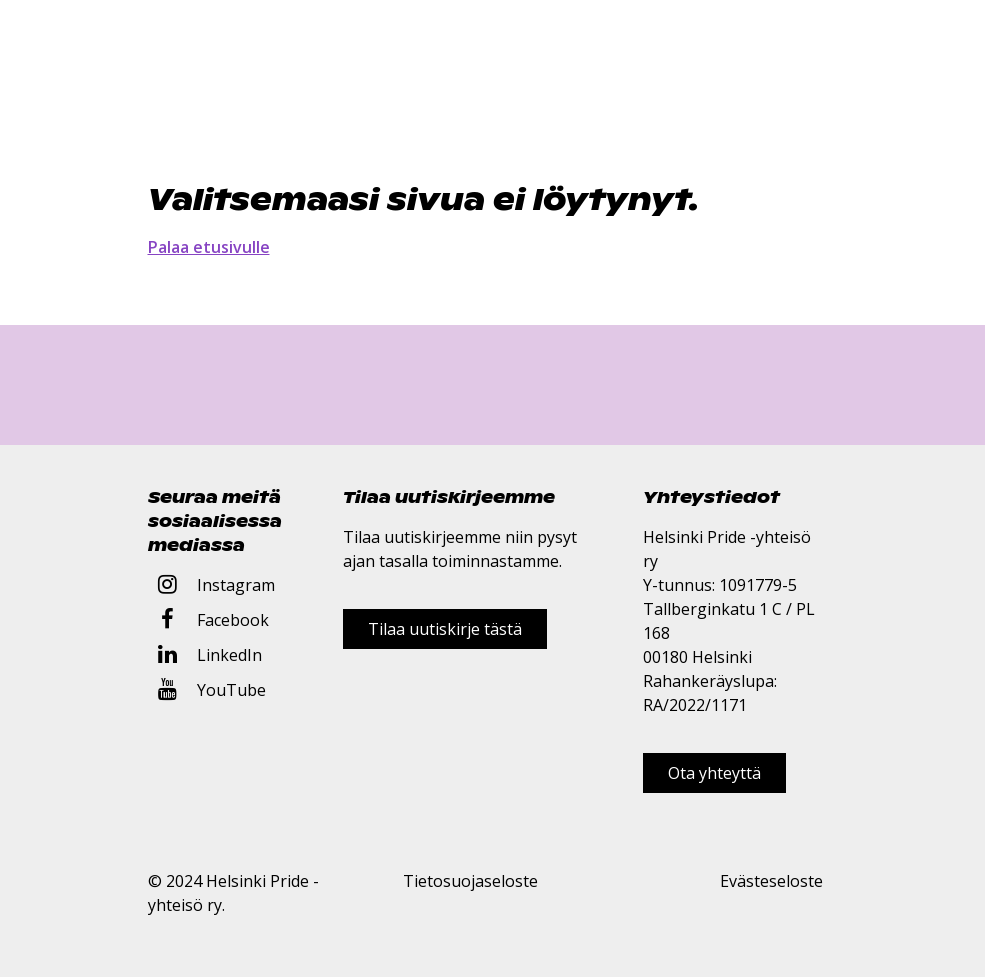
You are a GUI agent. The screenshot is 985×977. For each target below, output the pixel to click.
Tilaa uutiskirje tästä (445, 629)
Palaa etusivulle (209, 247)
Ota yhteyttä (714, 773)
